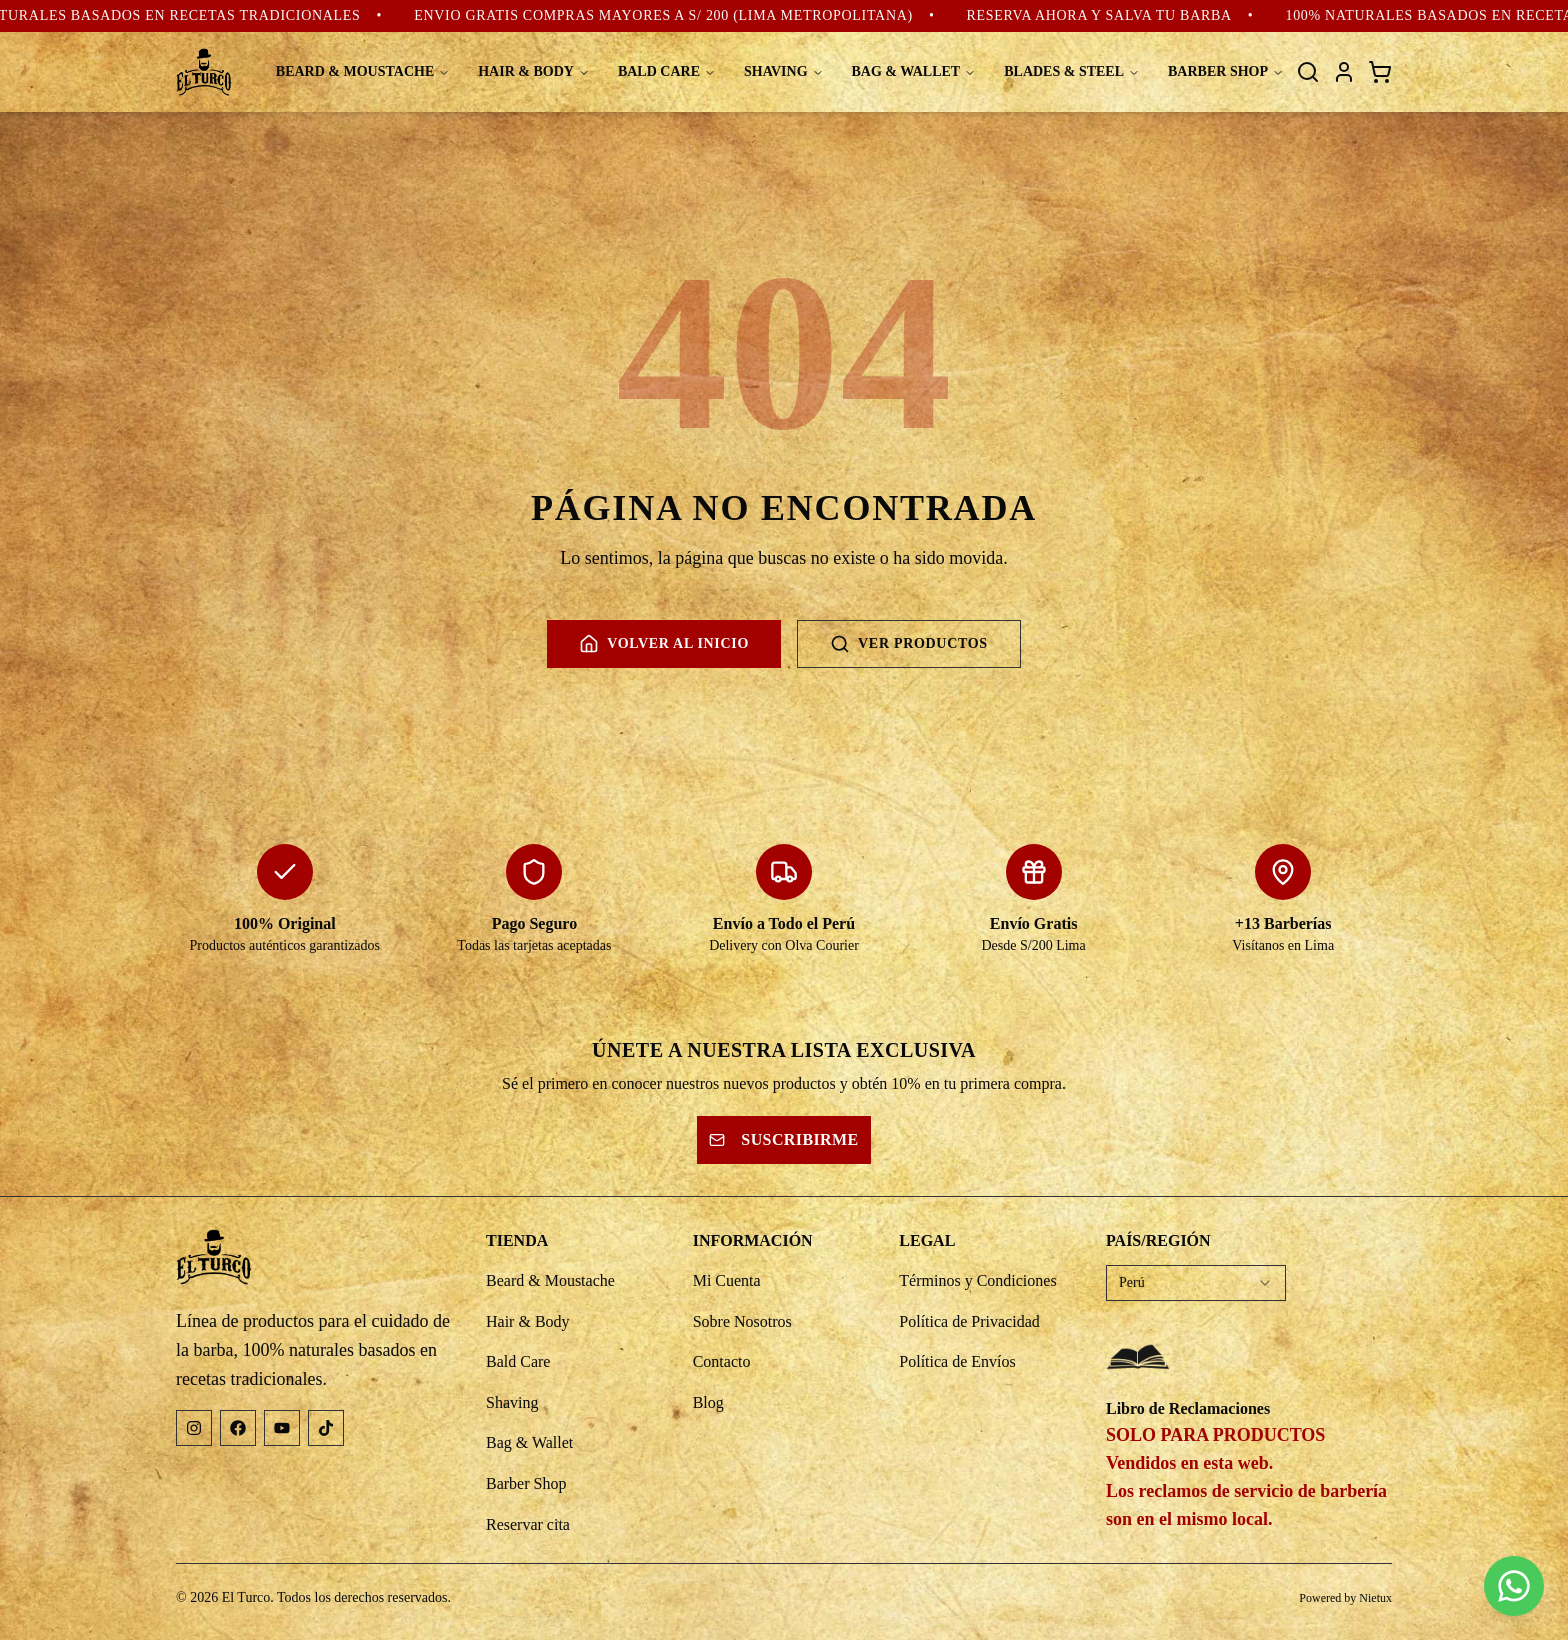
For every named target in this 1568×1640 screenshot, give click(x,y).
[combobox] (1196, 1283)
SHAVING (784, 71)
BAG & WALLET (914, 71)
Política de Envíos (957, 1361)
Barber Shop (526, 1483)
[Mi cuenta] (1344, 72)
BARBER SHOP (1226, 71)
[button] (1413, 1586)
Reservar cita (528, 1524)
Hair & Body (528, 1321)
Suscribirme (783, 1139)
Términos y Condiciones (977, 1280)
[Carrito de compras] (1380, 72)
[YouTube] (282, 1428)
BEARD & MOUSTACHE (363, 71)
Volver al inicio (664, 644)
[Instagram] (194, 1428)
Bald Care (518, 1361)
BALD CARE (667, 71)
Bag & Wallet (529, 1442)
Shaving (512, 1402)
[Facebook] (238, 1428)
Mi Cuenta (727, 1280)
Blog (708, 1402)
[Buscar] (1308, 72)
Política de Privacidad (969, 1321)
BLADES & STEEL (1072, 71)
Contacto (722, 1361)
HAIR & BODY (534, 71)
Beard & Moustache (550, 1280)
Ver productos (909, 644)
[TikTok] (326, 1428)
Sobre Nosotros (742, 1321)
